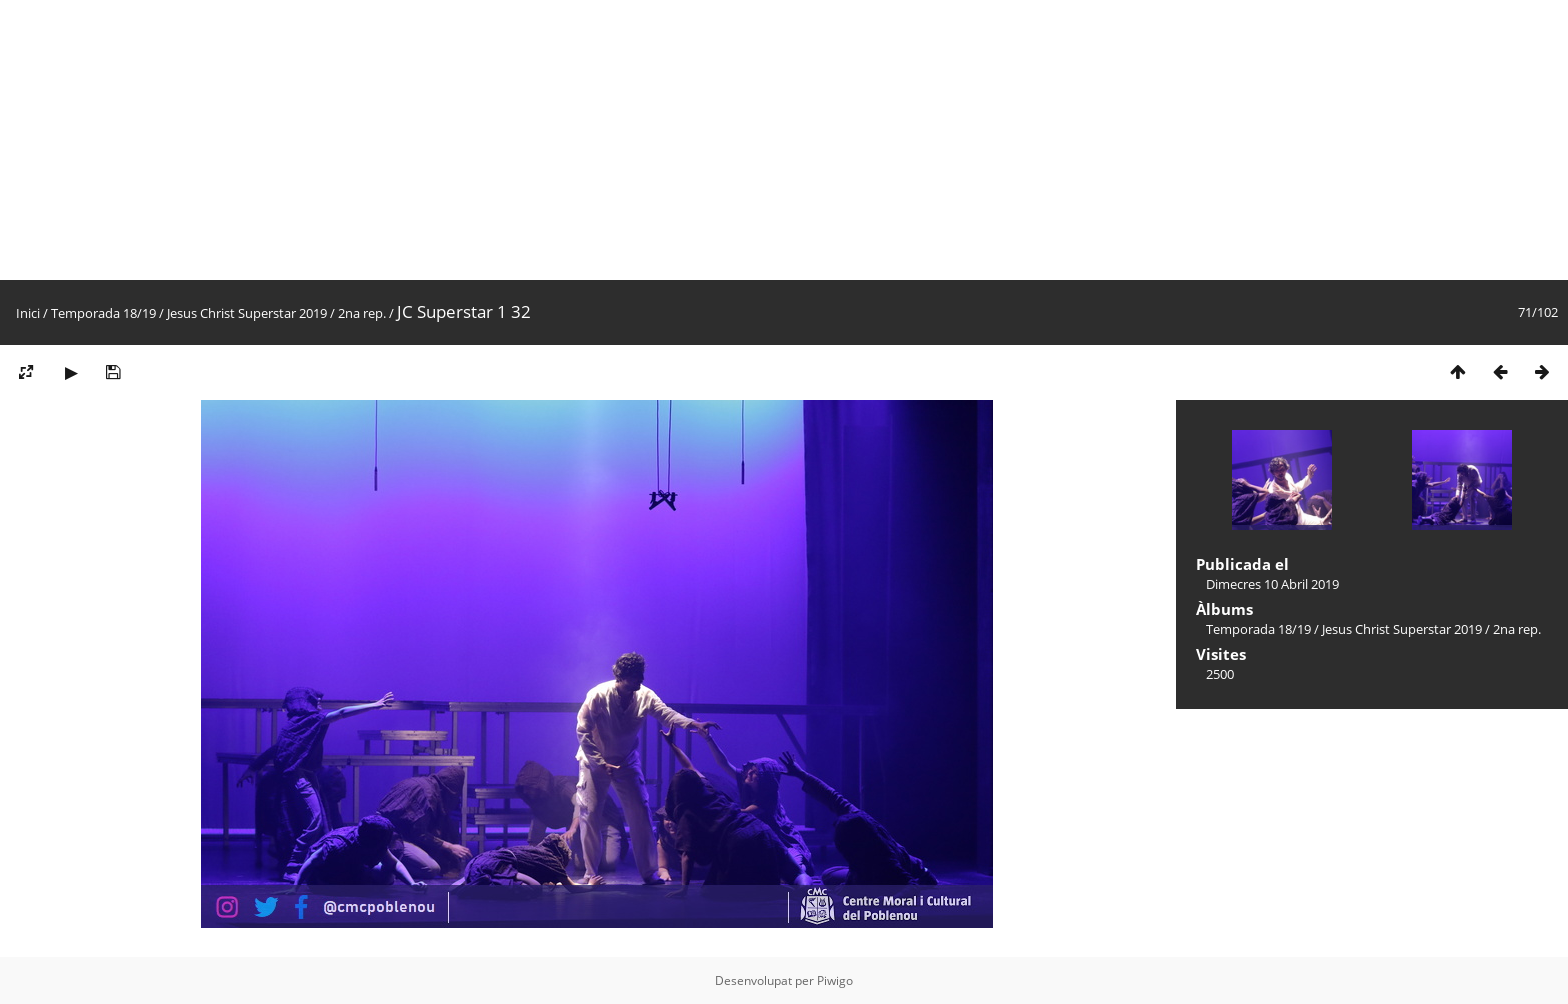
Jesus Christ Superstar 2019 (247, 313)
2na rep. (362, 313)
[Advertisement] (600, 140)
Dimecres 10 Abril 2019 (1272, 584)
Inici (28, 313)
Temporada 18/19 (103, 313)
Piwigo (835, 980)
